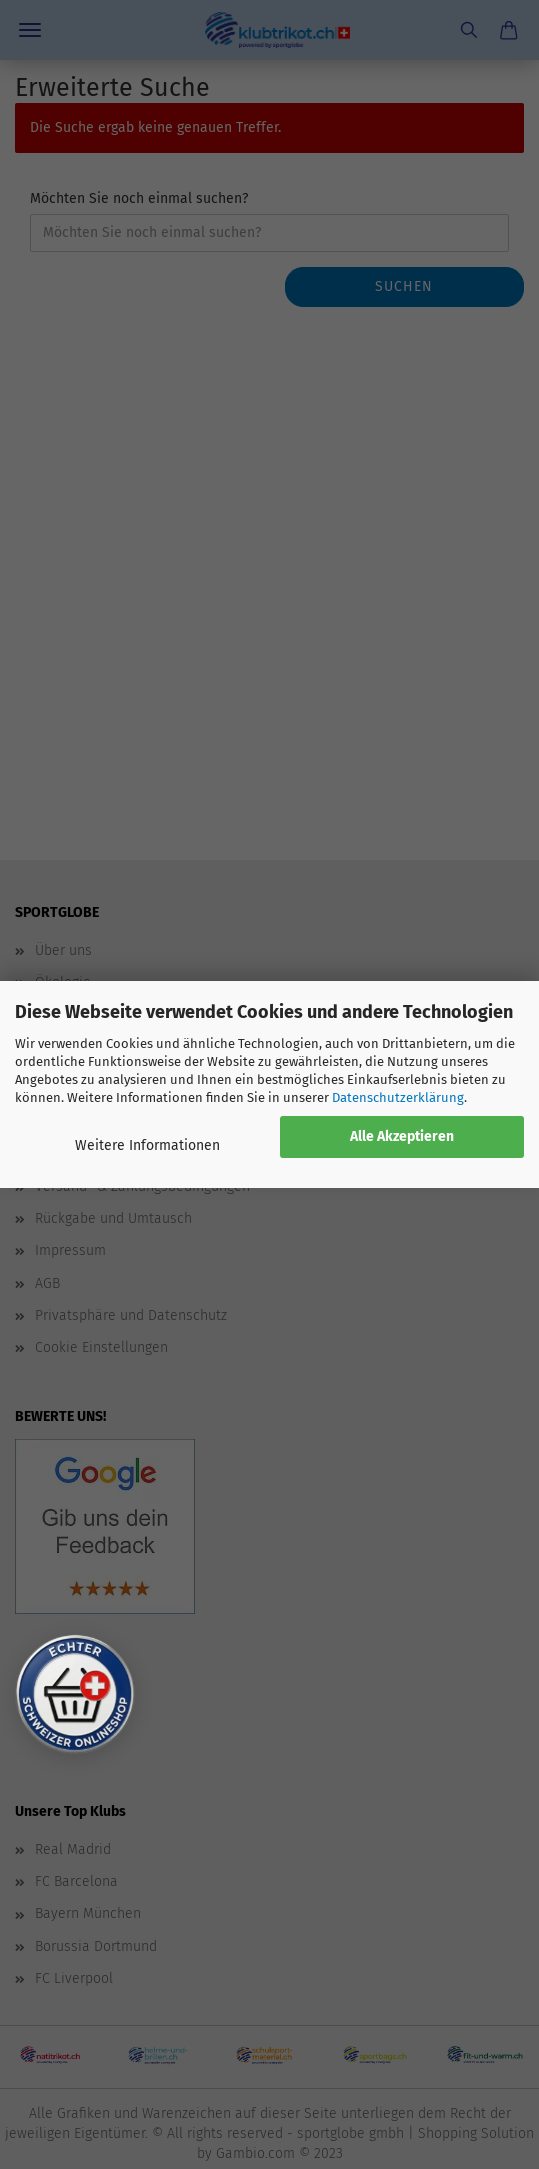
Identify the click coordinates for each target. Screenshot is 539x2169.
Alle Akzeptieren (402, 1136)
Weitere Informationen (147, 1145)
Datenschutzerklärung (398, 1097)
